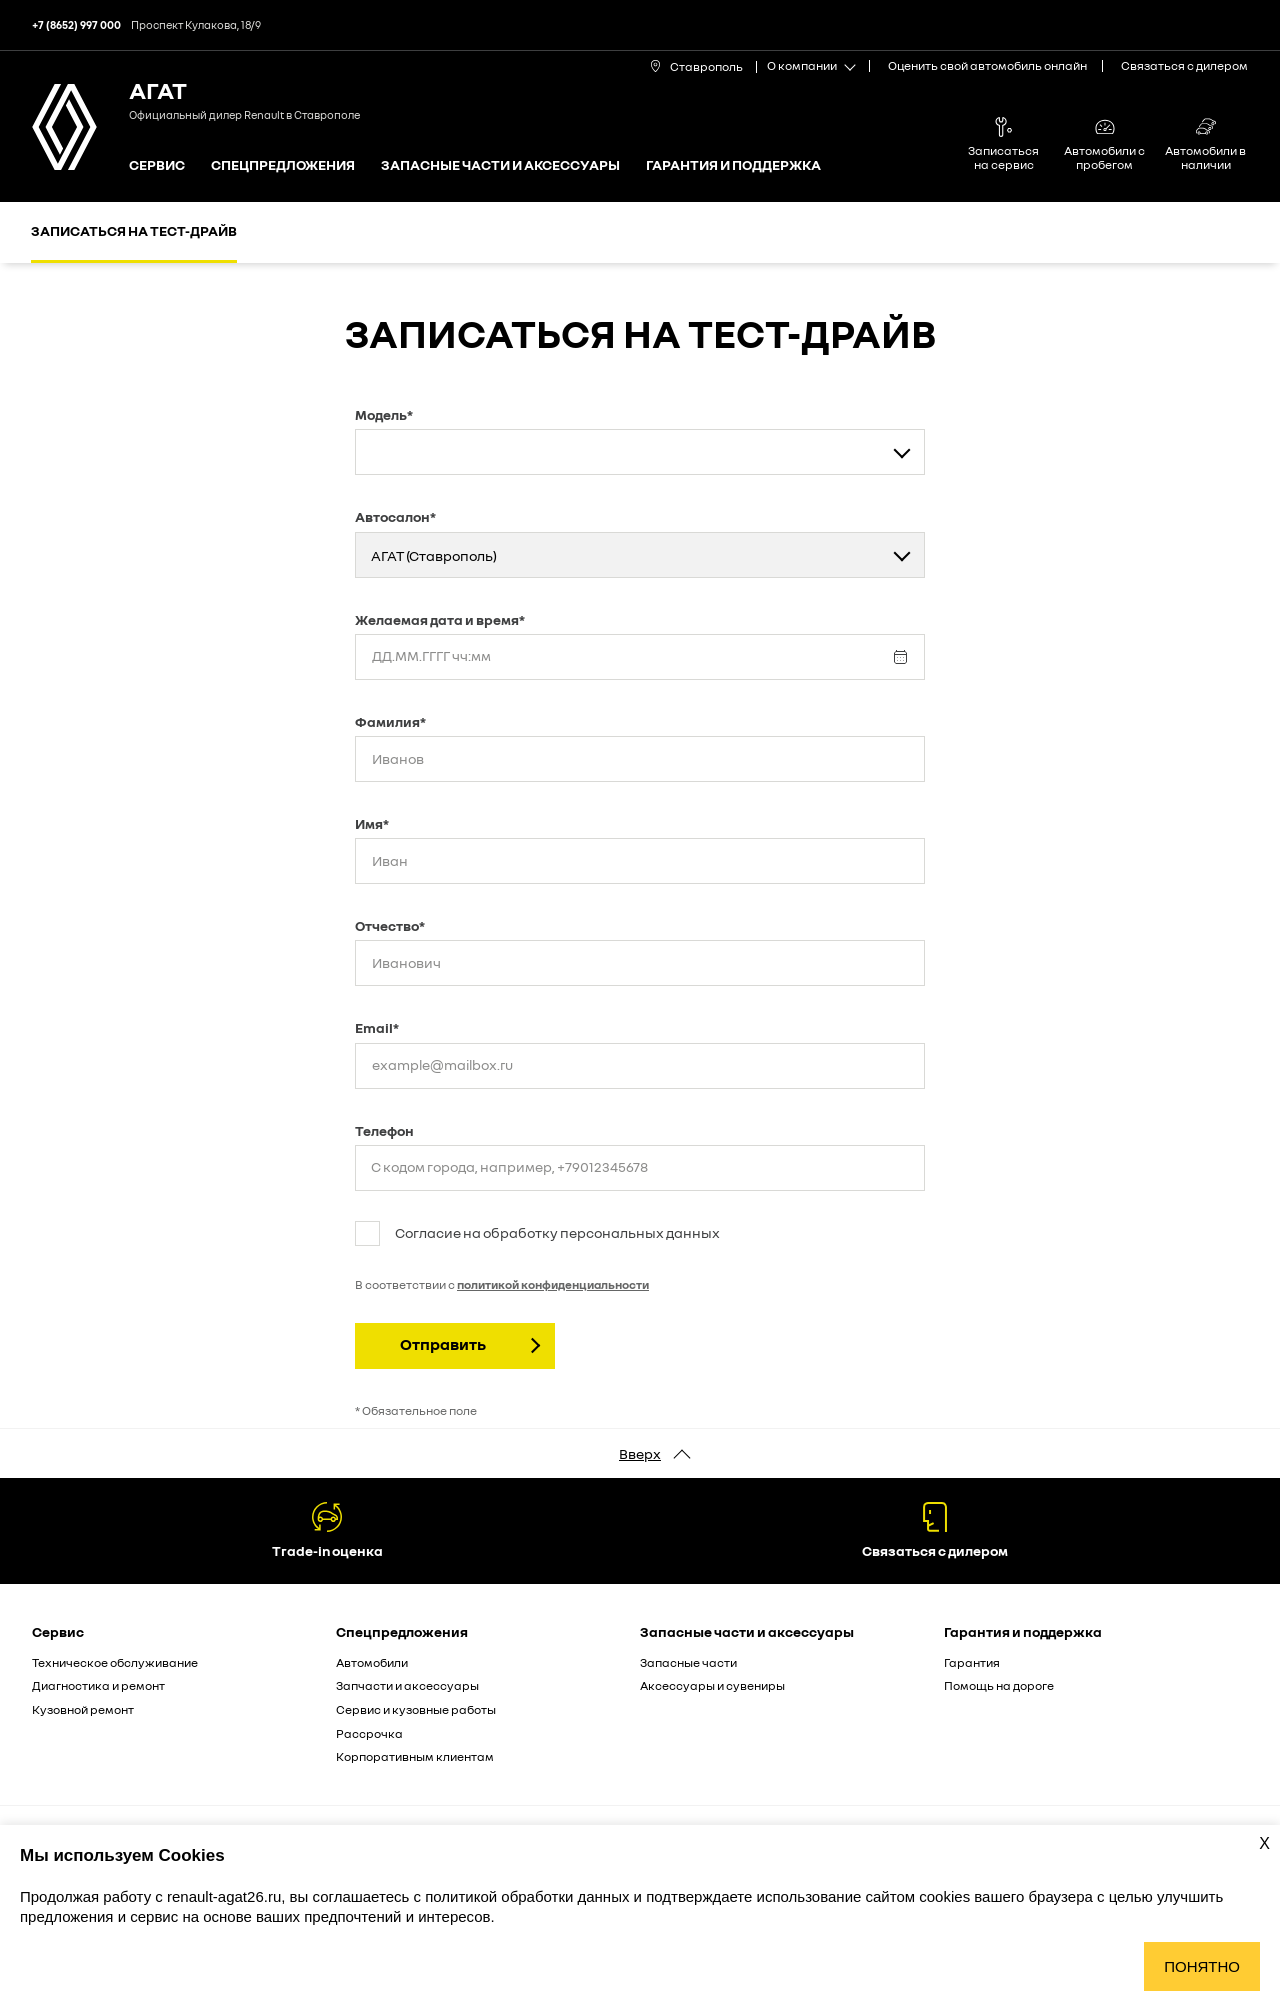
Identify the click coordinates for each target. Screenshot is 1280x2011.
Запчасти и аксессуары (407, 1685)
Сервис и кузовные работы (416, 1709)
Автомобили (372, 1662)
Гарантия (972, 1662)
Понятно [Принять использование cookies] (1202, 1966)
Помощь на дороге (999, 1685)
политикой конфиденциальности (553, 1284)
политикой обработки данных (529, 1896)
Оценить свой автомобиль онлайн (987, 65)
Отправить (443, 1344)
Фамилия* (390, 721)
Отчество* (390, 925)
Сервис (157, 165)
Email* (377, 1027)
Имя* (372, 823)
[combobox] (640, 452)
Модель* (384, 414)
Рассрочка (369, 1733)
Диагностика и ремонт (98, 1685)
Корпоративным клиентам (415, 1756)
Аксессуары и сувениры (712, 1685)
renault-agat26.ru (224, 1896)
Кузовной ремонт (83, 1709)
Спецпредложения (283, 165)
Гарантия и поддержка (733, 165)
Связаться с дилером (1184, 65)
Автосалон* (395, 516)
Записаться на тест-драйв (134, 230)
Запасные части (688, 1662)
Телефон (384, 1130)
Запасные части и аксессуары (500, 165)
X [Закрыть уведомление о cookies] (1264, 1843)
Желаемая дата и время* (440, 619)
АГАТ (158, 89)
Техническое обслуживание (115, 1662)
